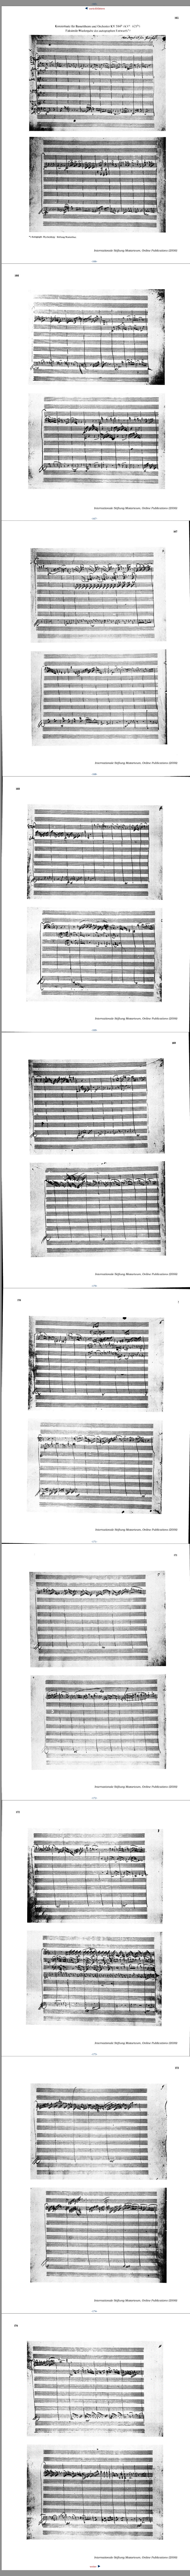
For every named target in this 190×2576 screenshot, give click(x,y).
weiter (95, 2566)
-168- (94, 774)
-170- (94, 1285)
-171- (94, 1541)
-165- (94, 3)
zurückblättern (95, 8)
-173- (94, 2054)
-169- (94, 1030)
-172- (94, 1798)
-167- (94, 518)
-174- (94, 2311)
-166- (94, 261)
